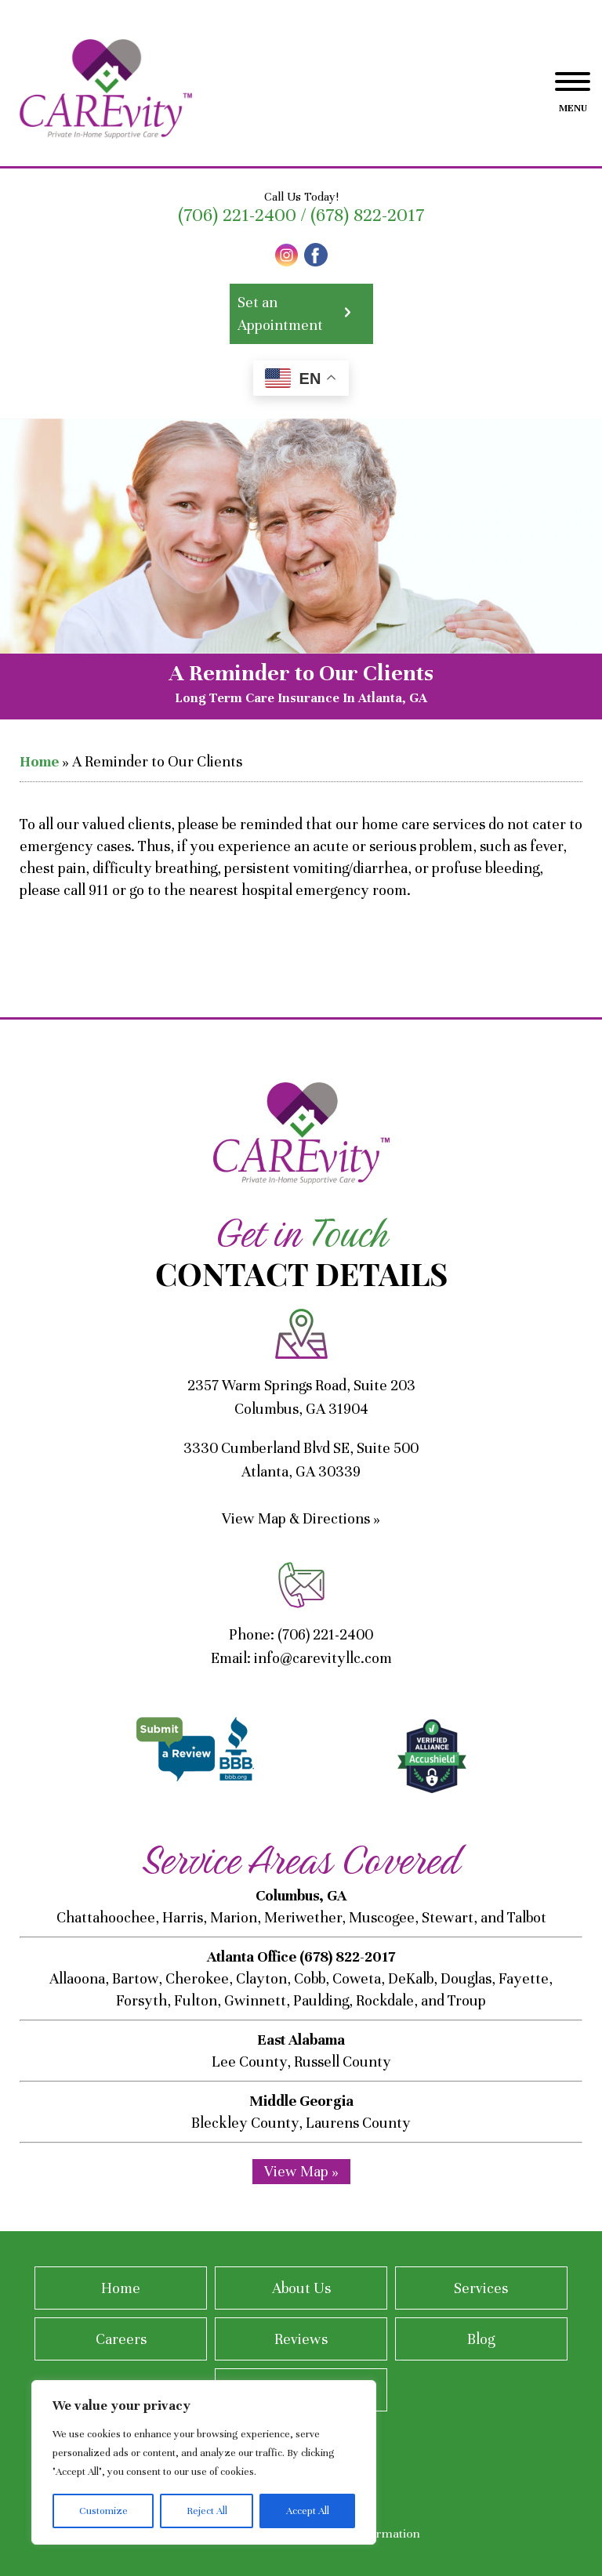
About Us (301, 2288)
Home (39, 761)
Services (481, 2288)
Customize (103, 2511)
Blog (481, 2339)
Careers (121, 2339)
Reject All (207, 2511)
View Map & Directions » (301, 1518)
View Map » (301, 2171)
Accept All (307, 2511)
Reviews (301, 2339)
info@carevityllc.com (323, 1658)
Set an (301, 314)
